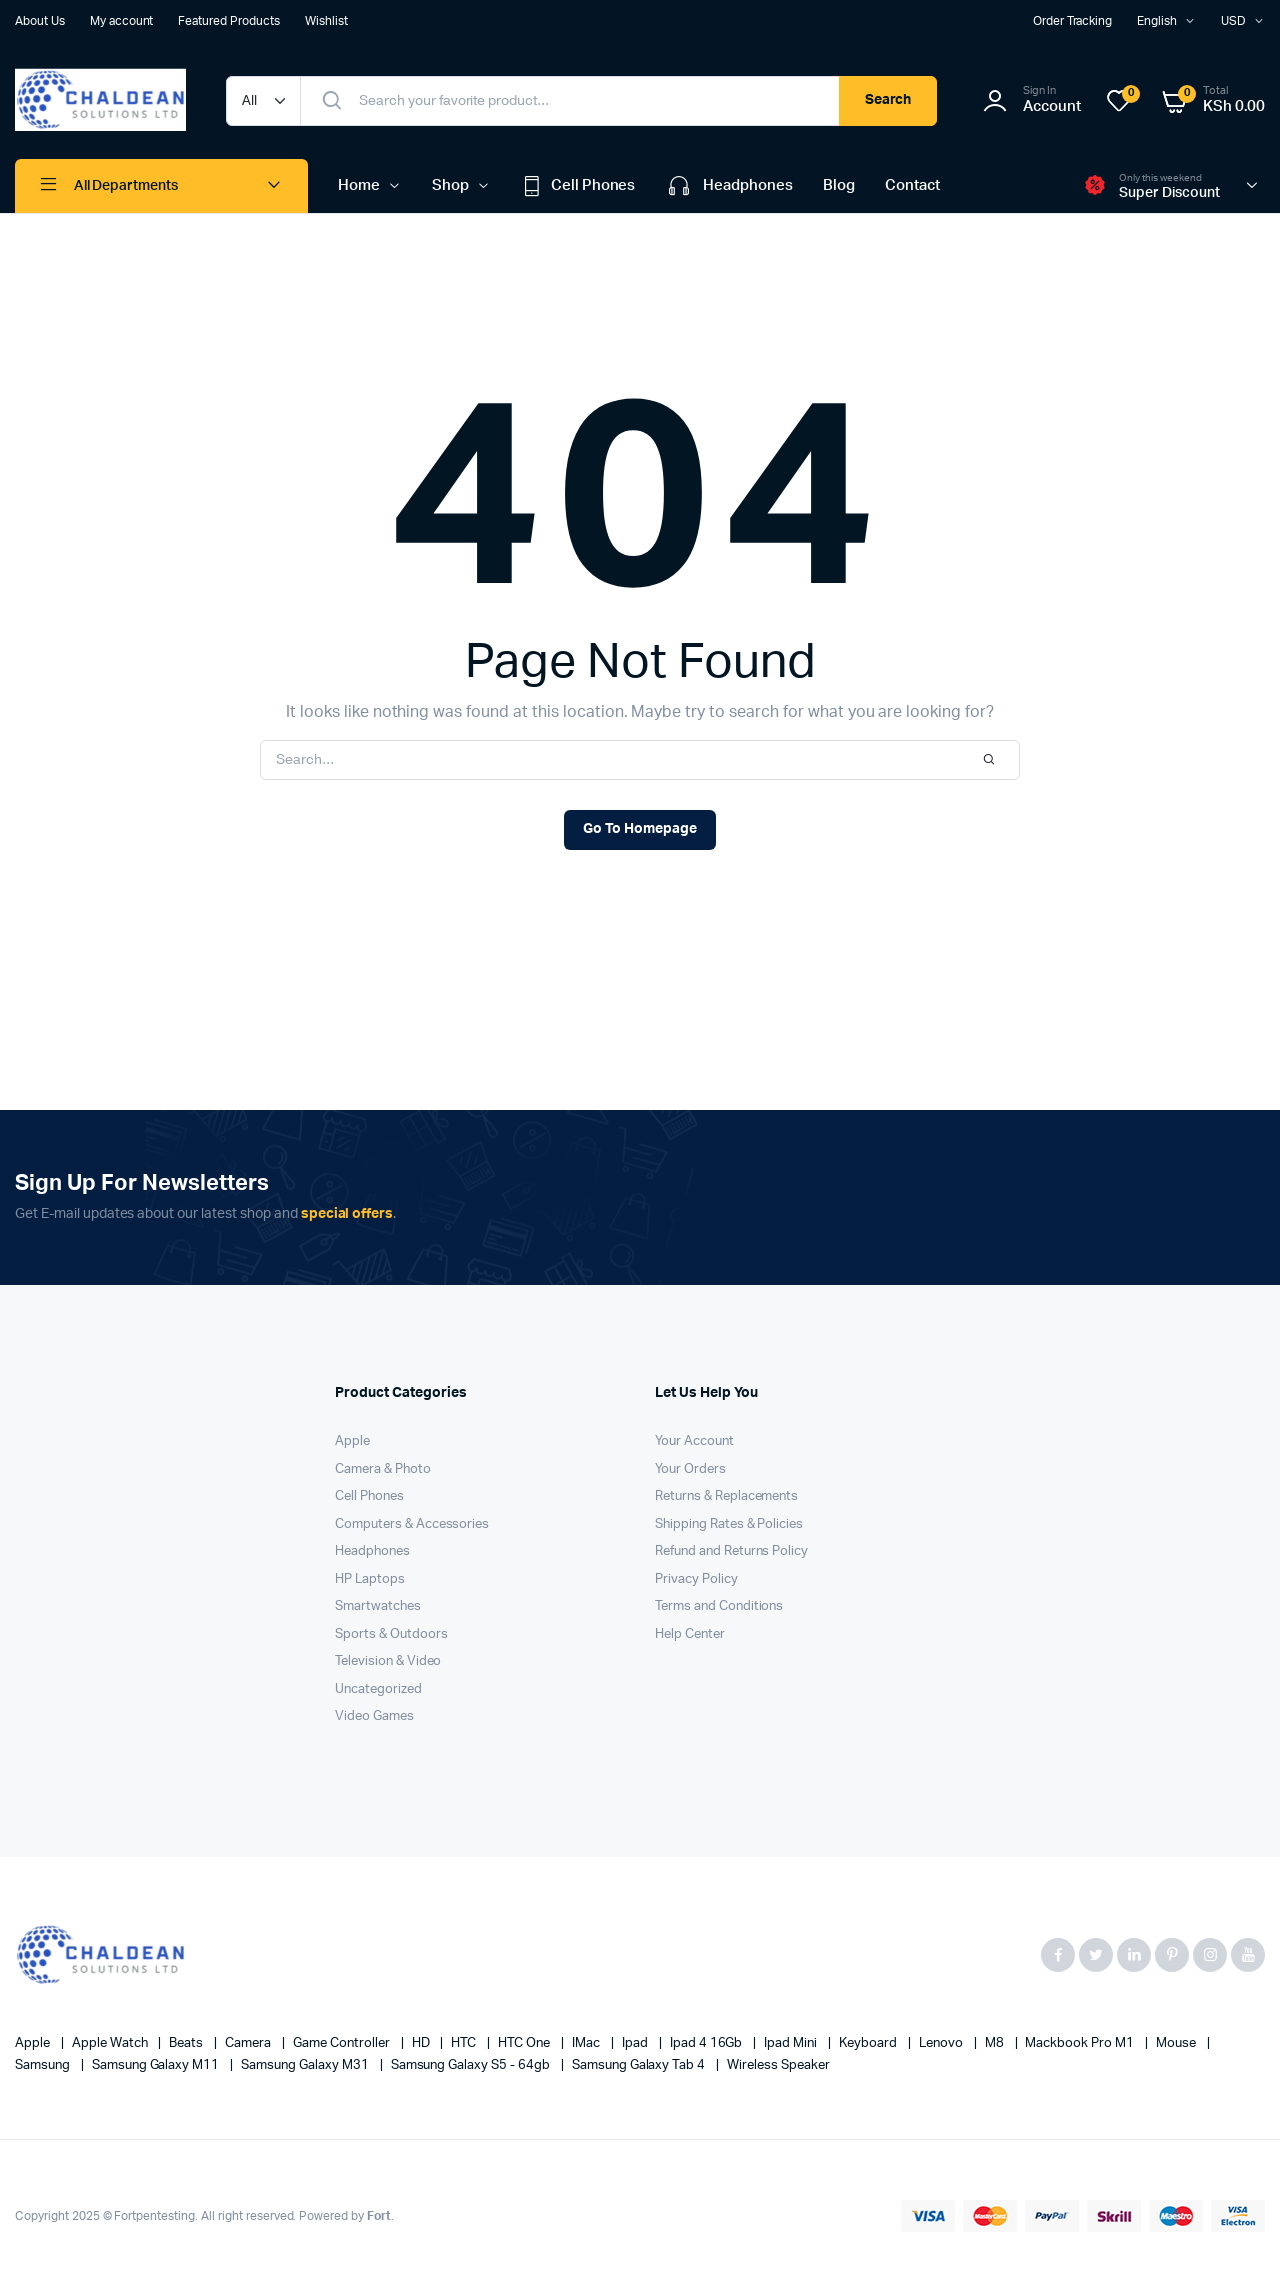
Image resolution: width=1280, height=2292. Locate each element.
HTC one (525, 2043)
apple (34, 2043)
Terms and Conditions (719, 1606)
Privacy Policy (696, 1579)
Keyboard (869, 2043)
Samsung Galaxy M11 (157, 2065)
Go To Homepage (640, 829)
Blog (839, 185)
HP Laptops (370, 1579)
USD (1233, 21)
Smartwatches (378, 1606)
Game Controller (343, 2043)
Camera (249, 2043)
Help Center (690, 1634)
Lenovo (942, 2043)
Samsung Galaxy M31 (306, 2065)
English (1157, 21)
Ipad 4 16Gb (708, 2043)
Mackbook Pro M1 (1081, 2043)
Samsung (44, 2065)
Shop (450, 185)
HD (422, 2043)
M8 (996, 2043)
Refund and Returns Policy (731, 1551)
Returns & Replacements (726, 1496)
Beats (187, 2043)
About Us (40, 21)
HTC (465, 2043)
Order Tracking (1073, 21)
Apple (352, 1441)
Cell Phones (578, 186)
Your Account (694, 1441)
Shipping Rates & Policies (729, 1524)
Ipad (636, 2043)
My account (122, 21)
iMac (587, 2043)
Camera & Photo (383, 1469)
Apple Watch (111, 2043)
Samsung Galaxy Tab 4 (640, 2065)
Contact (912, 185)
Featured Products (229, 21)
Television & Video (388, 1661)
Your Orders (690, 1469)
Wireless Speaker (778, 2065)
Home (359, 185)
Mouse (1177, 2043)
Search (888, 100)
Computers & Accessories (412, 1524)
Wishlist (326, 21)
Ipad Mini (792, 2043)
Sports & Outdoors (391, 1634)
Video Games (374, 1716)
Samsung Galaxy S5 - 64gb (472, 2065)
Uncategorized (378, 1689)
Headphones (729, 186)
